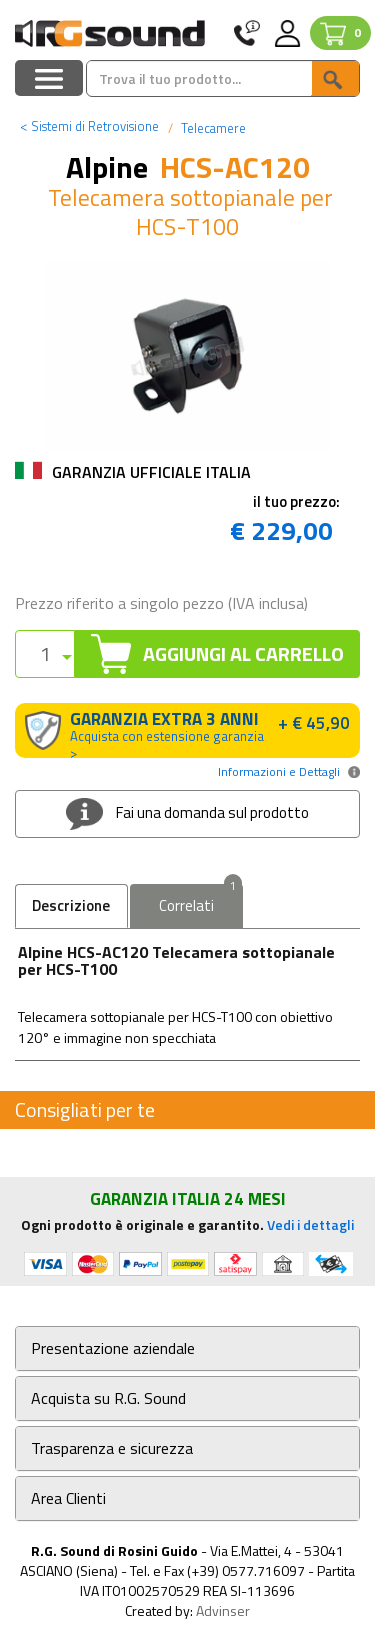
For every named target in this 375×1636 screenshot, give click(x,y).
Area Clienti (68, 1498)
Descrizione (71, 905)
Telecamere (212, 128)
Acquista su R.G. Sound (108, 1398)
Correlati (200, 900)
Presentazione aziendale (113, 1348)
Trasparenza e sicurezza (112, 1448)
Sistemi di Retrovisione (89, 126)
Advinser (223, 1610)
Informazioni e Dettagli (279, 771)
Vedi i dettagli (310, 1224)
